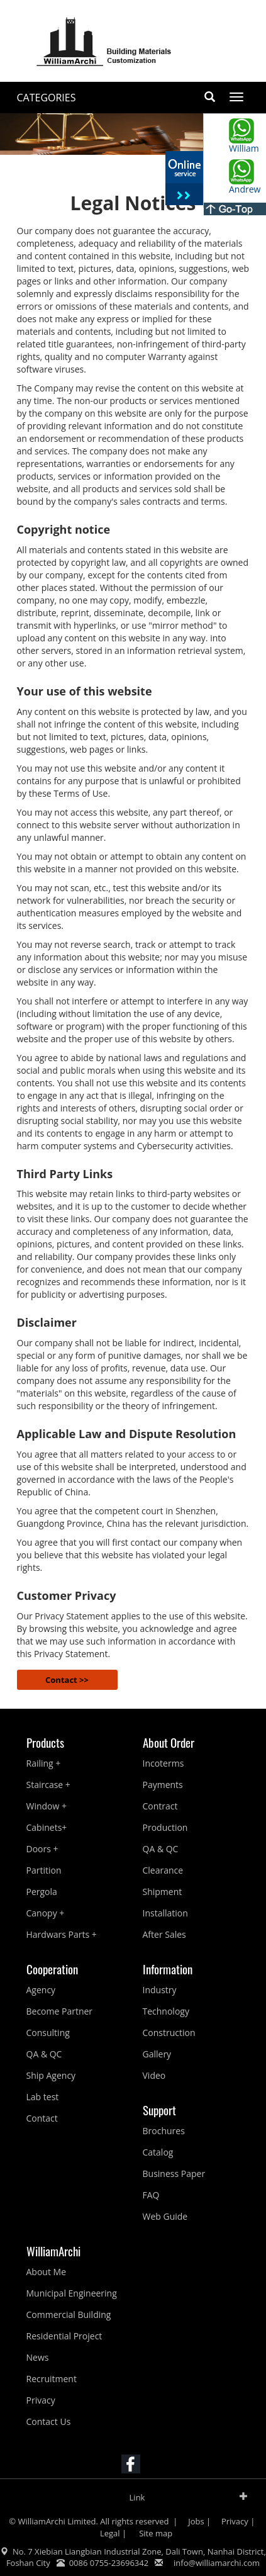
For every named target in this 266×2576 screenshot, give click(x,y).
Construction (169, 2033)
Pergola (41, 1892)
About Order (168, 1742)
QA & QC (161, 1849)
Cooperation (52, 1968)
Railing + (43, 1763)
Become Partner (59, 2011)
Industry (160, 1990)
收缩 (184, 179)
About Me (46, 2272)
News (37, 2357)
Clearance (163, 1870)
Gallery (157, 2054)
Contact (42, 2118)
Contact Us (48, 2421)
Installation (165, 1913)
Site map (154, 2533)
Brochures (164, 2131)
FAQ (151, 2195)
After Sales (164, 1934)
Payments (163, 1785)
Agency (41, 1990)
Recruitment (51, 2379)
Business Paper (174, 2173)
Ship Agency (51, 2075)
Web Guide (165, 2216)
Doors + (42, 1849)
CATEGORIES (46, 97)
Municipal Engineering (71, 2293)
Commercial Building (68, 2314)
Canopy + (45, 1913)
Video (154, 2075)
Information (167, 1968)
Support (159, 2109)
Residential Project (64, 2336)
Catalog (158, 2152)
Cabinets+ (46, 1827)
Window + (46, 1806)
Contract (160, 1806)
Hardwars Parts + (61, 1934)
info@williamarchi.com (217, 2562)
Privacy (40, 2400)
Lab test (42, 2097)
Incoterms (163, 1763)
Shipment (162, 1892)
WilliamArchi (53, 2250)
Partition (44, 1870)
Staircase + (48, 1785)
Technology (166, 2011)
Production (165, 1827)
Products (45, 1742)
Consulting (48, 2033)
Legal (110, 2533)
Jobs (196, 2521)
